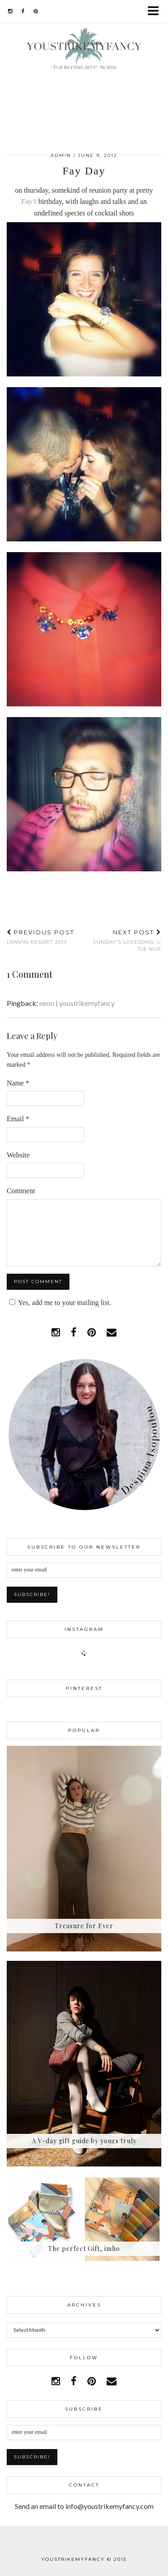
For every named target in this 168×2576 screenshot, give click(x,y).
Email (18, 1119)
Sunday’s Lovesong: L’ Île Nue (123, 940)
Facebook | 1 (84, 2537)
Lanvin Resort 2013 (40, 937)
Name (18, 1083)
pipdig (121, 2566)
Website (18, 1155)
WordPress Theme (68, 2566)
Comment (21, 1191)
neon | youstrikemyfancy (77, 1003)
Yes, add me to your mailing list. (59, 1302)
